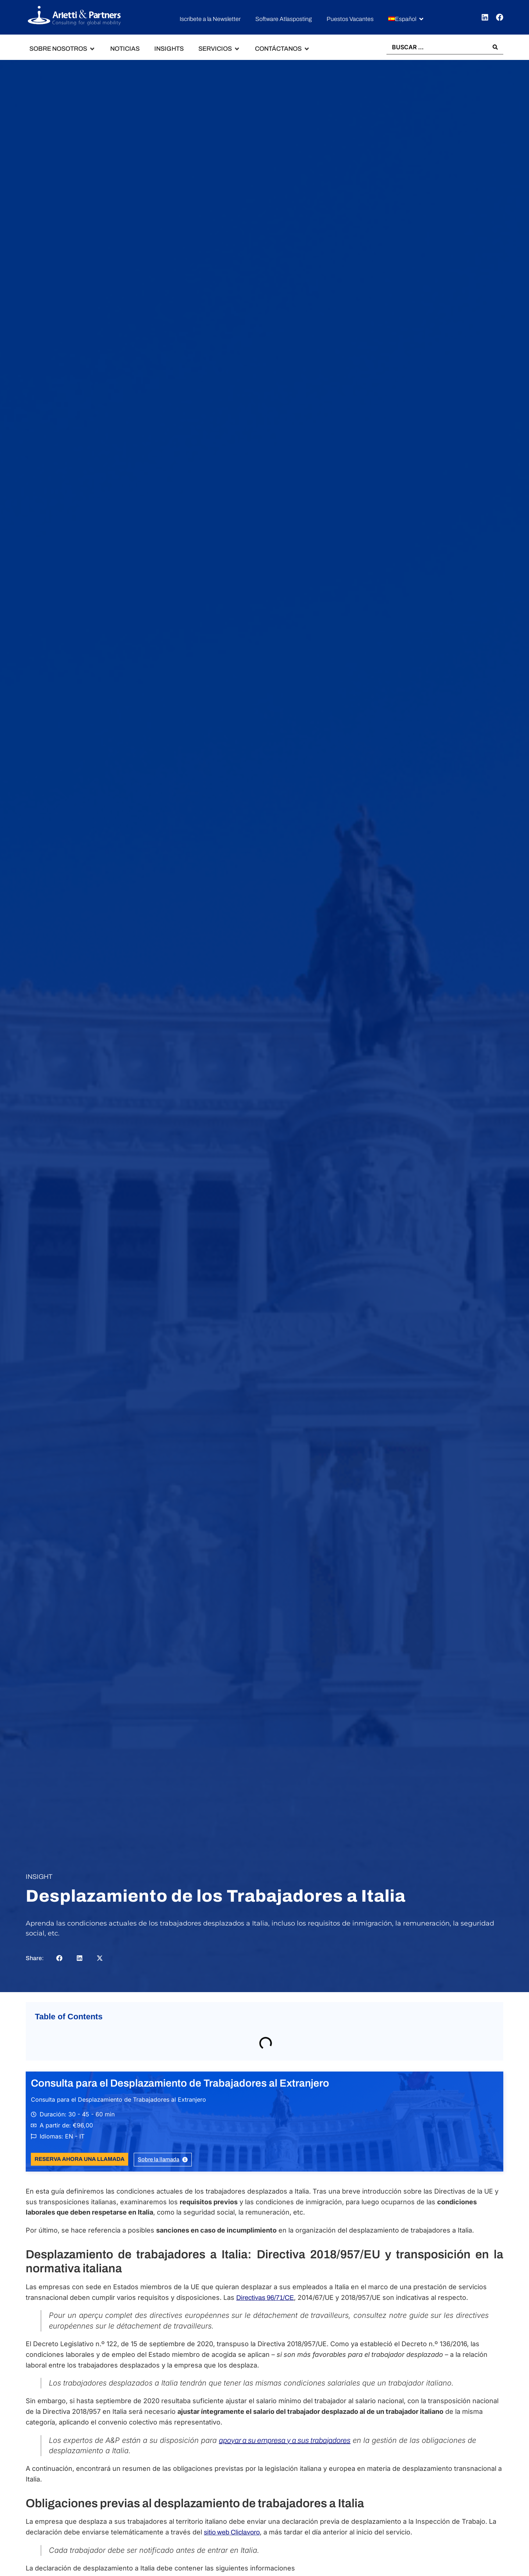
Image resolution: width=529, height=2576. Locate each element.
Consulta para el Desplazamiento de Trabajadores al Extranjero (180, 2083)
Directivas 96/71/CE (265, 2297)
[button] (406, 19)
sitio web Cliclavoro (232, 2532)
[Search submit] (495, 47)
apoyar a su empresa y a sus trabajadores (284, 2440)
